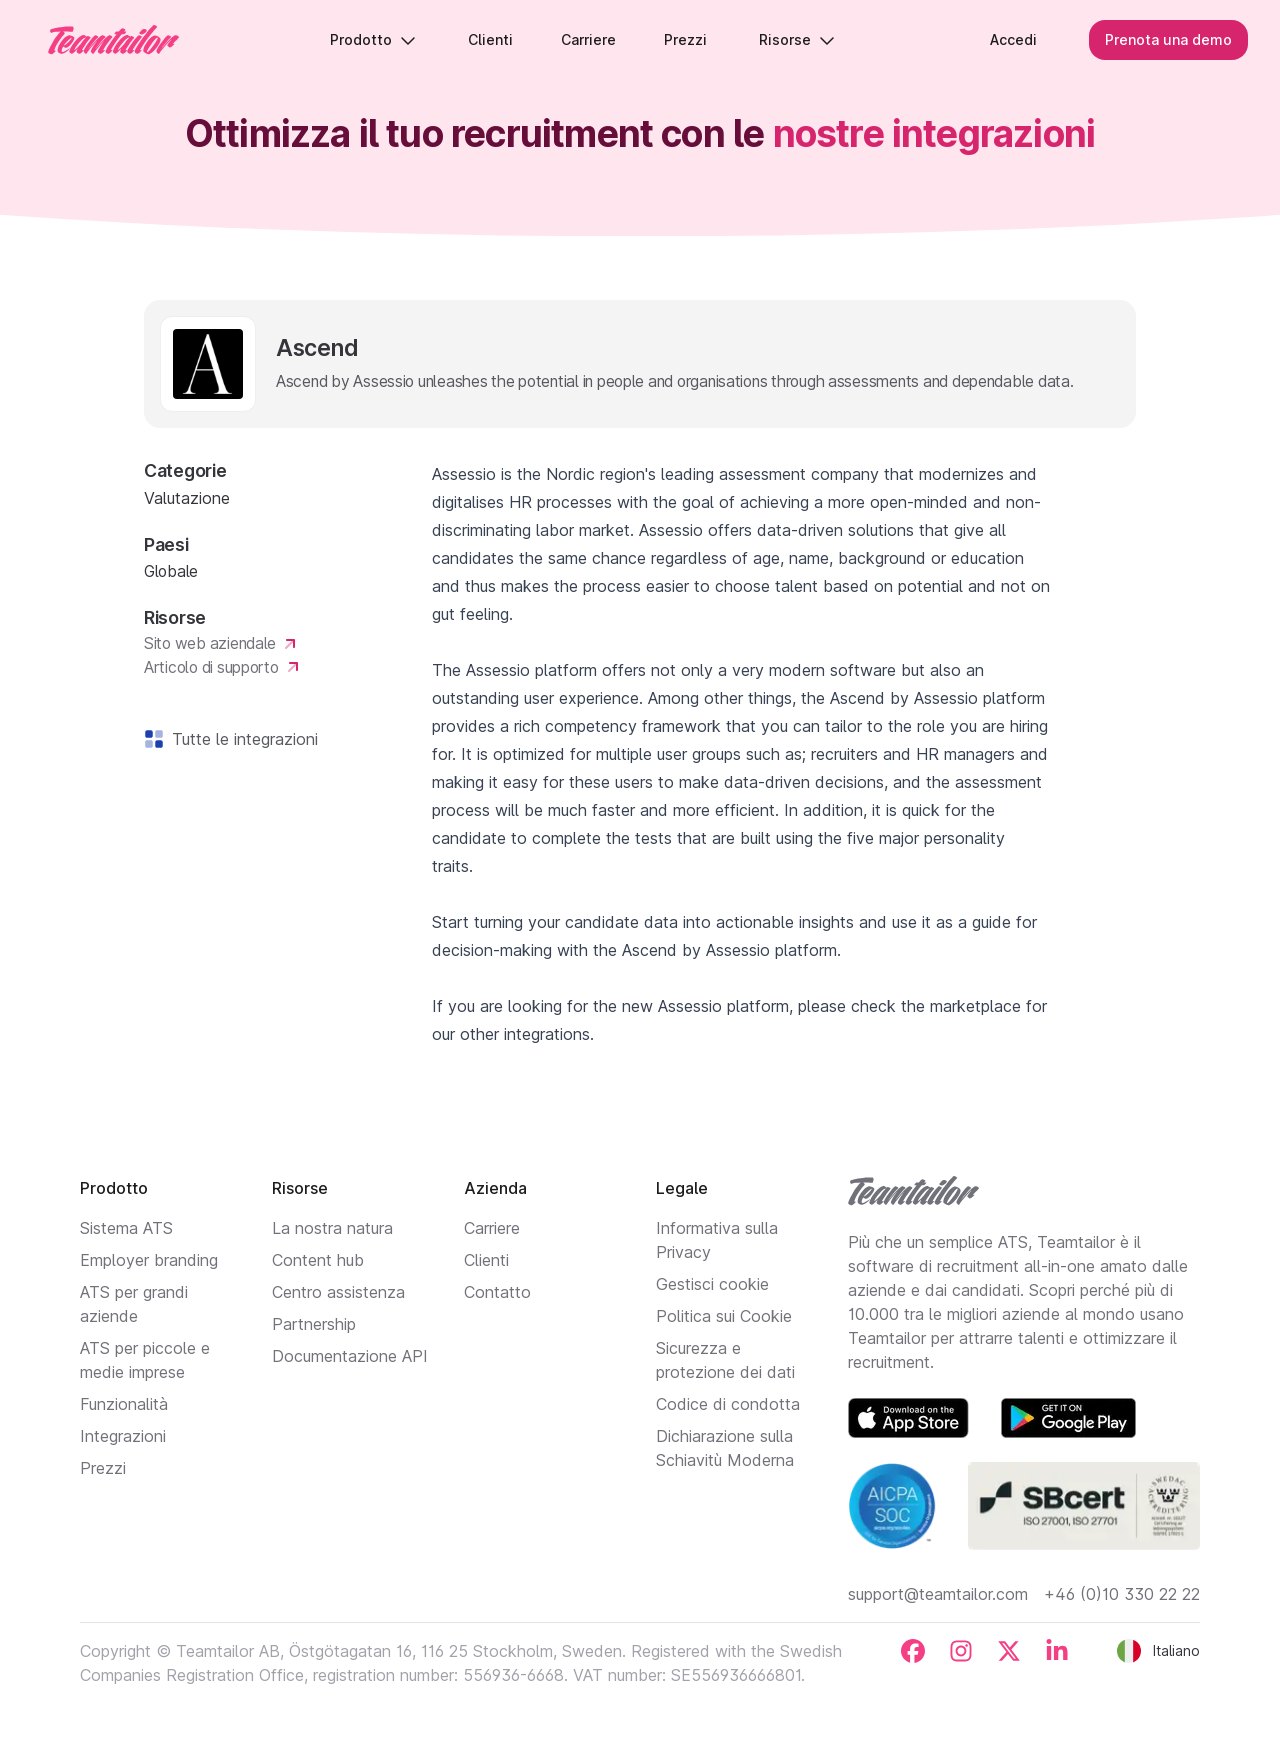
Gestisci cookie (712, 1284)
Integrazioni (123, 1436)
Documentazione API (350, 1356)
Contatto (497, 1292)
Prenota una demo (1168, 39)
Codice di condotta (728, 1404)
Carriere (492, 1228)
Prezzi (103, 1468)
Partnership (314, 1324)
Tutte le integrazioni (241, 739)
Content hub (318, 1260)
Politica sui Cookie (724, 1316)
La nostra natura (332, 1228)
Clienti (486, 1260)
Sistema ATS (126, 1228)
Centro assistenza (338, 1292)
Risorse (797, 39)
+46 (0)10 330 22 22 (1122, 1594)
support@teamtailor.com (938, 1594)
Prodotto (373, 39)
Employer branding (149, 1260)
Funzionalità (124, 1404)
